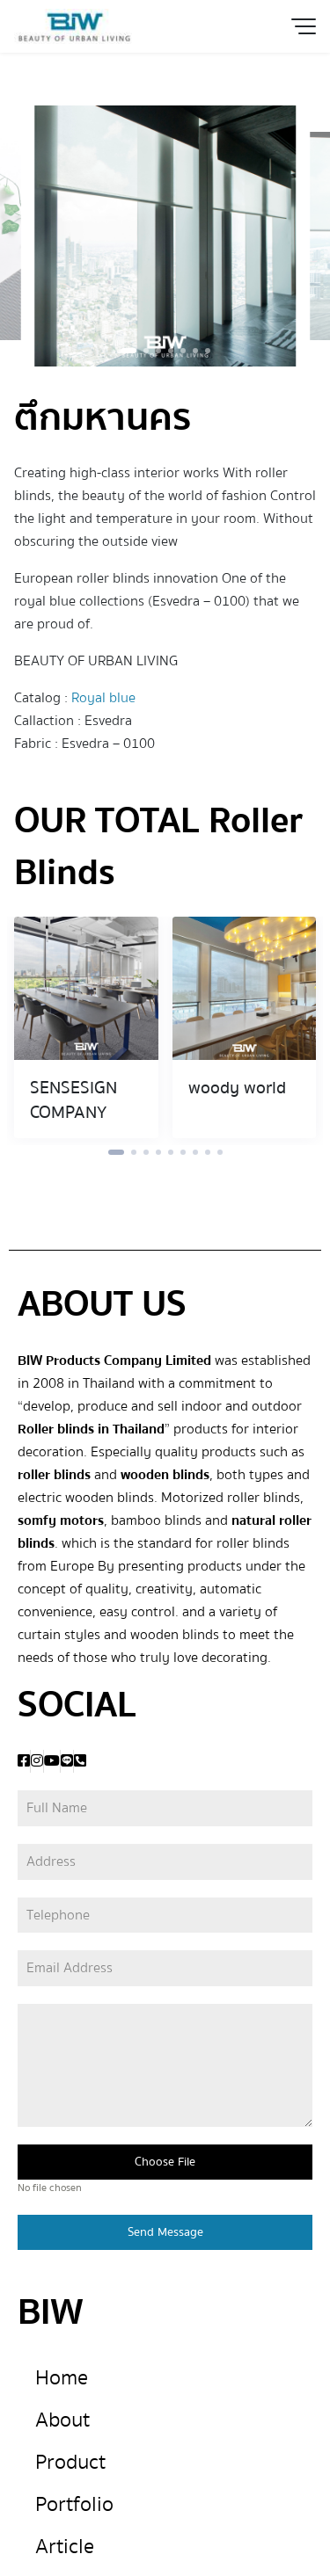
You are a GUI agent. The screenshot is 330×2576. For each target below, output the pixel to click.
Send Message (165, 2232)
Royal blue (103, 697)
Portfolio (74, 2504)
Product (70, 2462)
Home (61, 2378)
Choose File (165, 2162)
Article (64, 2546)
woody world (237, 1087)
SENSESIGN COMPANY (73, 1100)
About (62, 2420)
